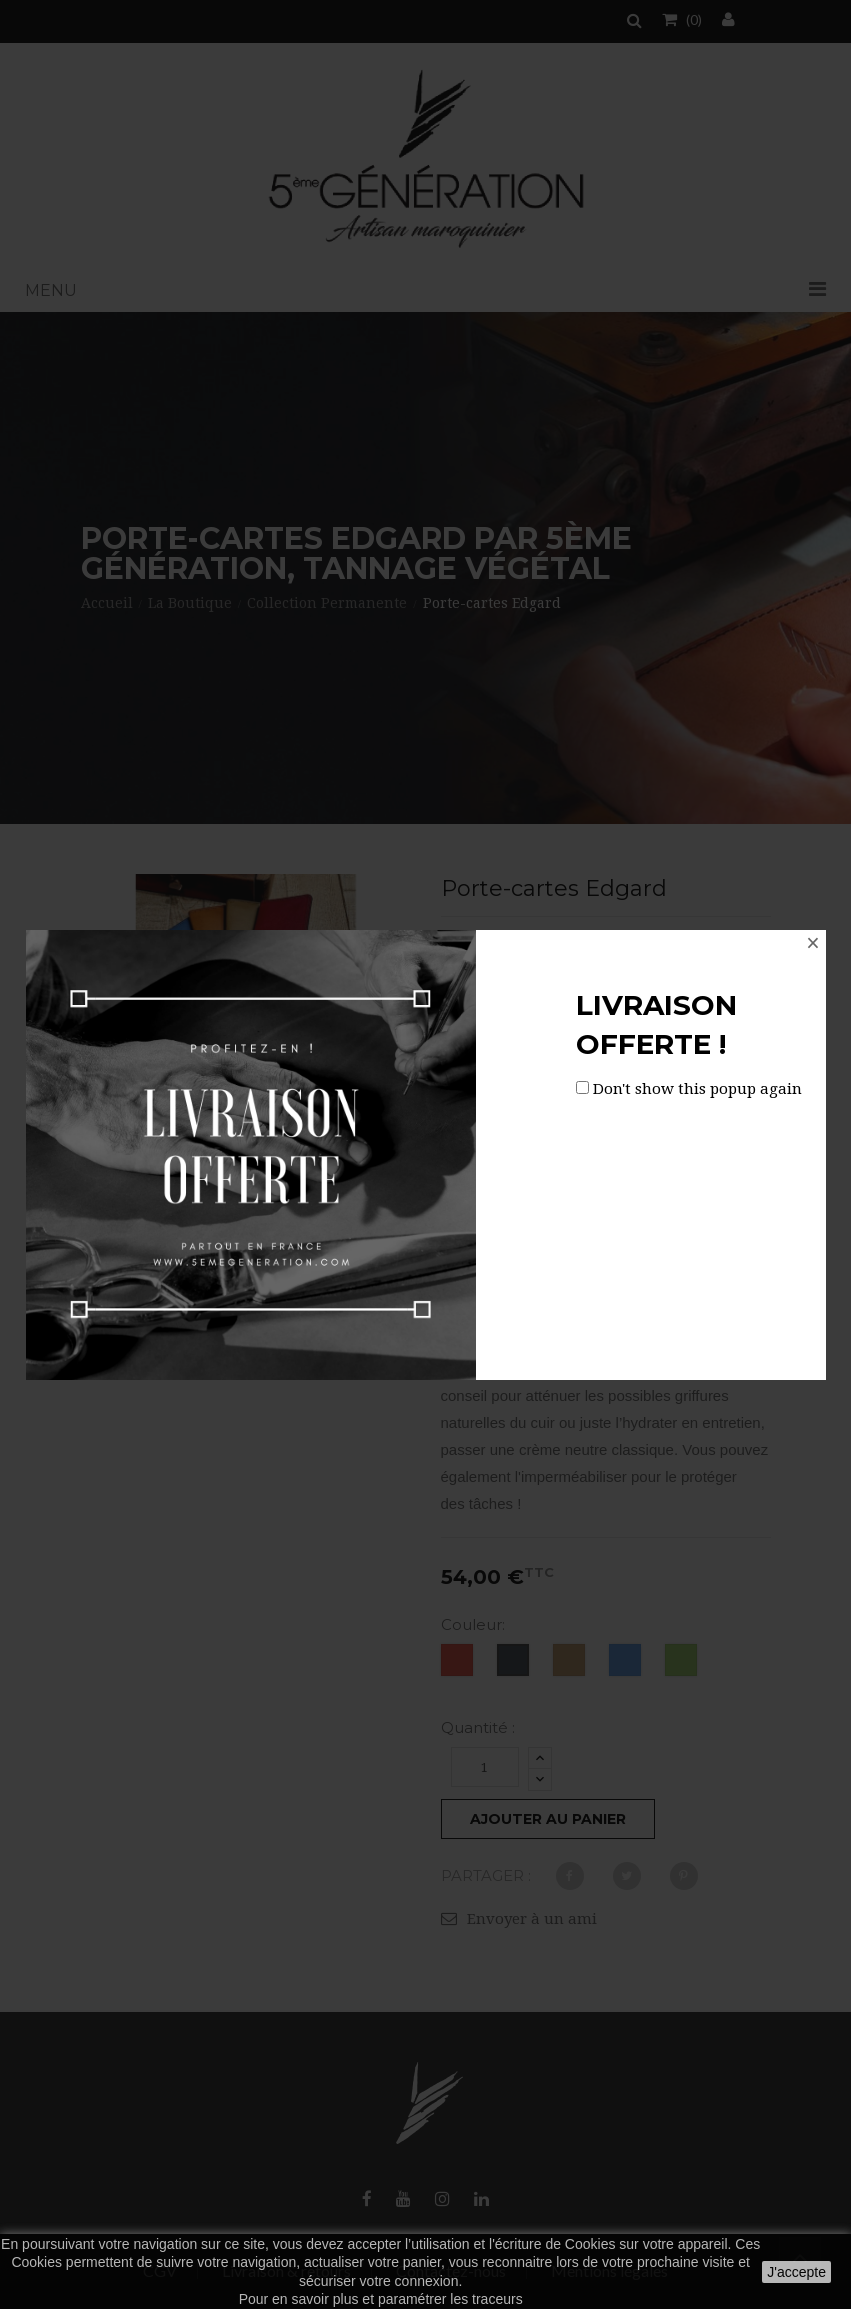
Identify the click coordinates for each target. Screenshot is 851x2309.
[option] (131, 1157)
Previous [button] (97, 1158)
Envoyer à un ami (532, 1919)
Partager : (486, 1875)
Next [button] (395, 1158)
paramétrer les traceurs (450, 2299)
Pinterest (684, 1876)
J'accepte (796, 2272)
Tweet (627, 1876)
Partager (570, 1876)
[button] (425, 291)
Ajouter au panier (548, 1819)
